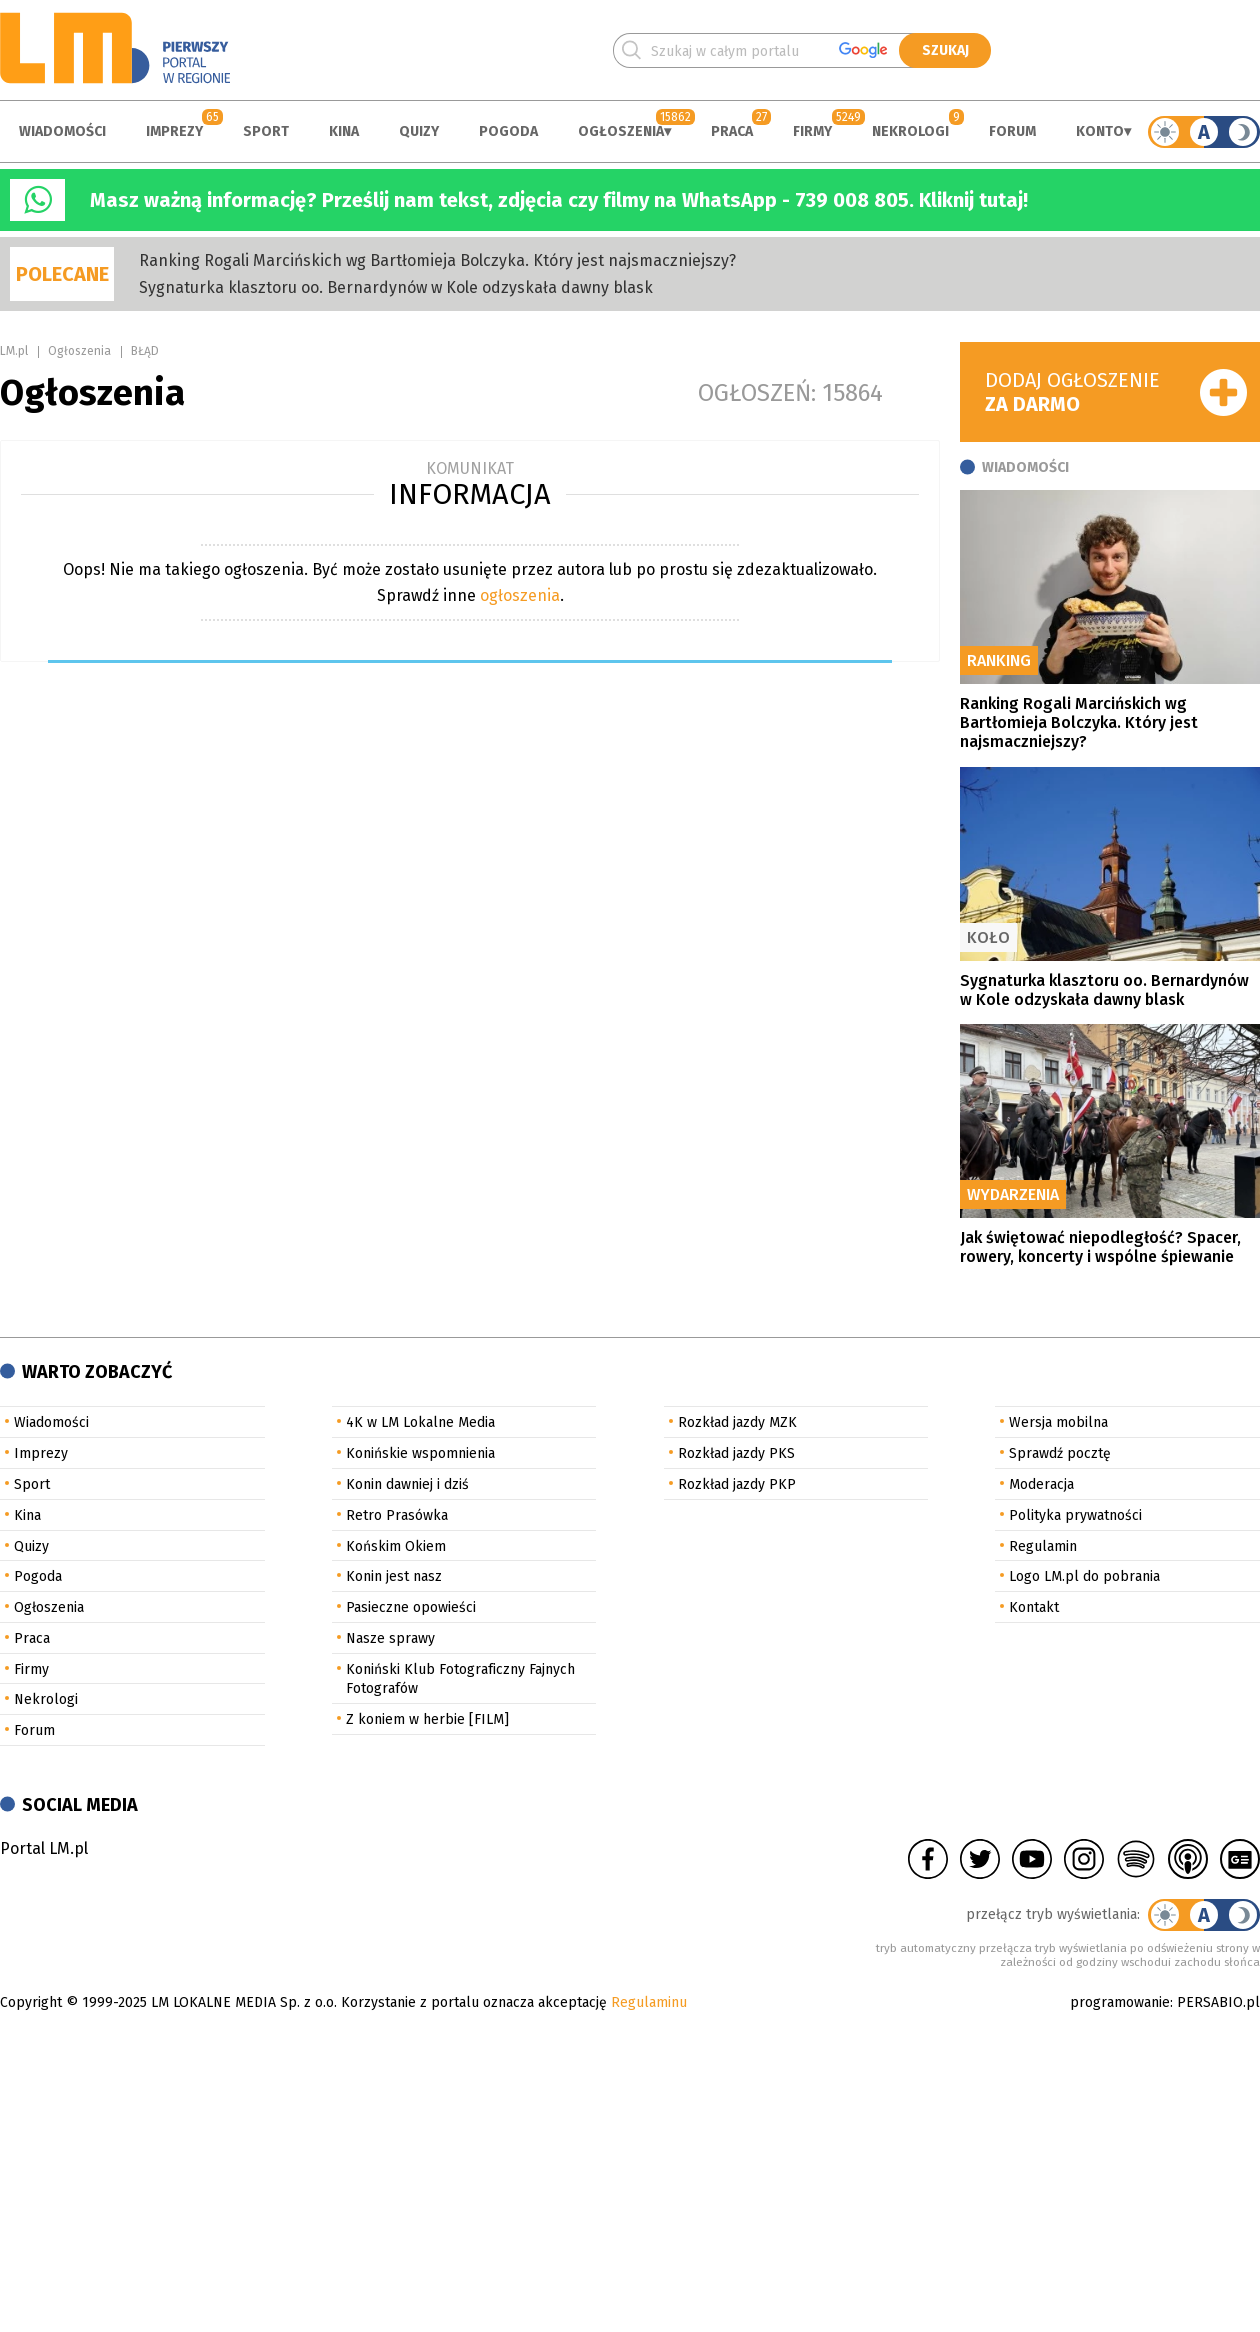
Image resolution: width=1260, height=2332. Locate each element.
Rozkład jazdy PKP (737, 1484)
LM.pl (14, 351)
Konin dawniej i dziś (407, 1484)
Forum (1012, 131)
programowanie (1120, 2002)
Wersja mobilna (1058, 1422)
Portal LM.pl (44, 1848)
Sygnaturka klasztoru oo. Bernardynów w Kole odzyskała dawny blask (396, 287)
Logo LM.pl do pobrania (1084, 1576)
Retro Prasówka (397, 1515)
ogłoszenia (520, 595)
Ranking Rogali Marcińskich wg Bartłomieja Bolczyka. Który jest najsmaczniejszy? (437, 260)
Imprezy (174, 131)
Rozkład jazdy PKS (736, 1453)
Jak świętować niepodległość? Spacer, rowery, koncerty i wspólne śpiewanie (1100, 1247)
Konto (1100, 131)
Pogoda (508, 131)
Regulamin (1043, 1546)
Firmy (812, 131)
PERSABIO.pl (1218, 2002)
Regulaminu (649, 2002)
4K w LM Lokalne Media (420, 1422)
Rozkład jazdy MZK (737, 1422)
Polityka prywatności (1075, 1515)
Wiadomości (62, 131)
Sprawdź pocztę (1060, 1453)
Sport (266, 131)
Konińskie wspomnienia (420, 1453)
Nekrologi (910, 131)
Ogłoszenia (621, 131)
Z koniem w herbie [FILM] (427, 1719)
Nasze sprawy (390, 1638)
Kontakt (1034, 1607)
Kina (344, 131)
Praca (732, 131)
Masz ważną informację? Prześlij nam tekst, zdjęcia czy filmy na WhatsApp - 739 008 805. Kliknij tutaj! (559, 200)
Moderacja (1041, 1484)
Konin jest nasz (394, 1576)
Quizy (419, 131)
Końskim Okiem (396, 1546)
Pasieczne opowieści (411, 1607)
